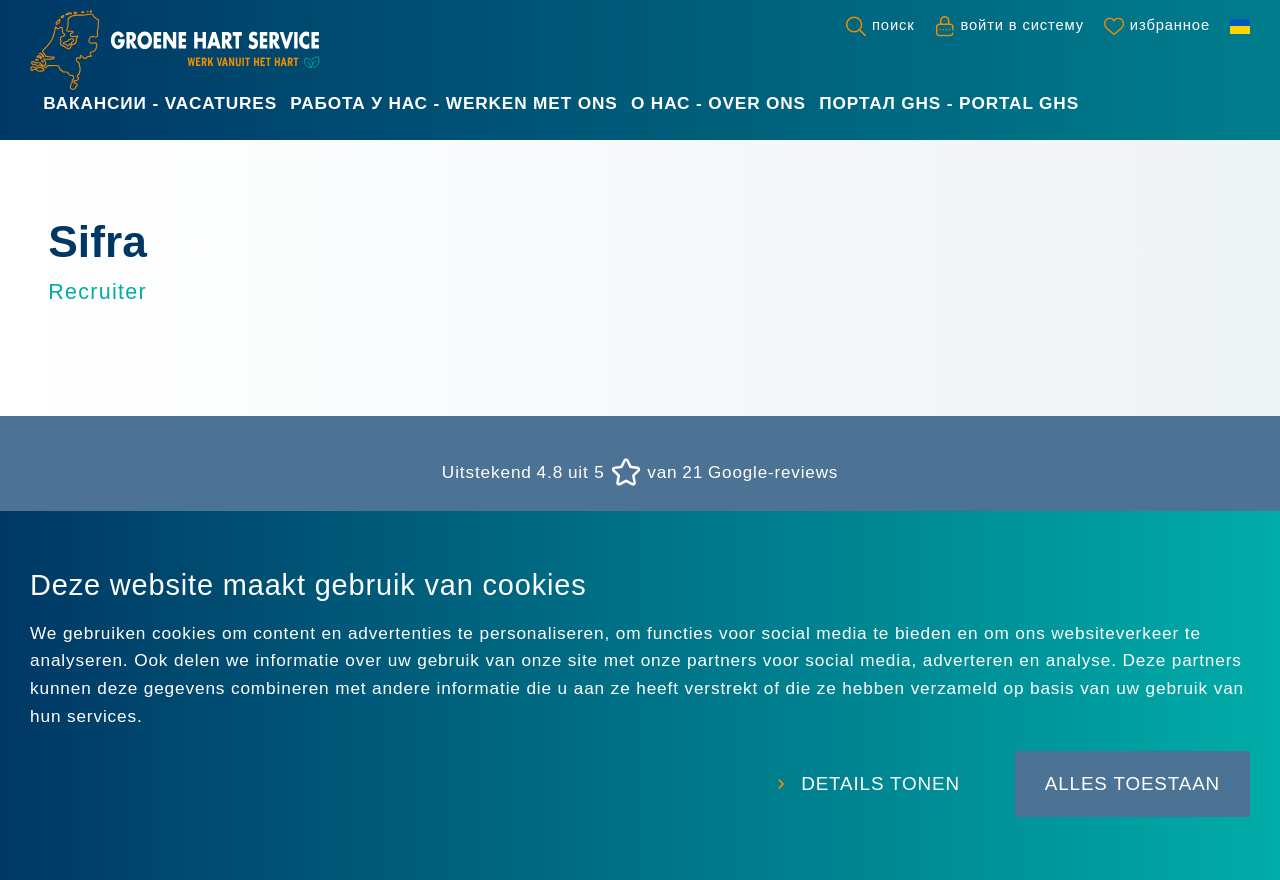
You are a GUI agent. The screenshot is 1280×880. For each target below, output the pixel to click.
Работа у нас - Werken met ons (453, 103)
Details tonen (872, 785)
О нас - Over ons (718, 103)
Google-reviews (773, 472)
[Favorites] (1157, 26)
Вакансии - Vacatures (160, 103)
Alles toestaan (1131, 785)
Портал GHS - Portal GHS (949, 103)
